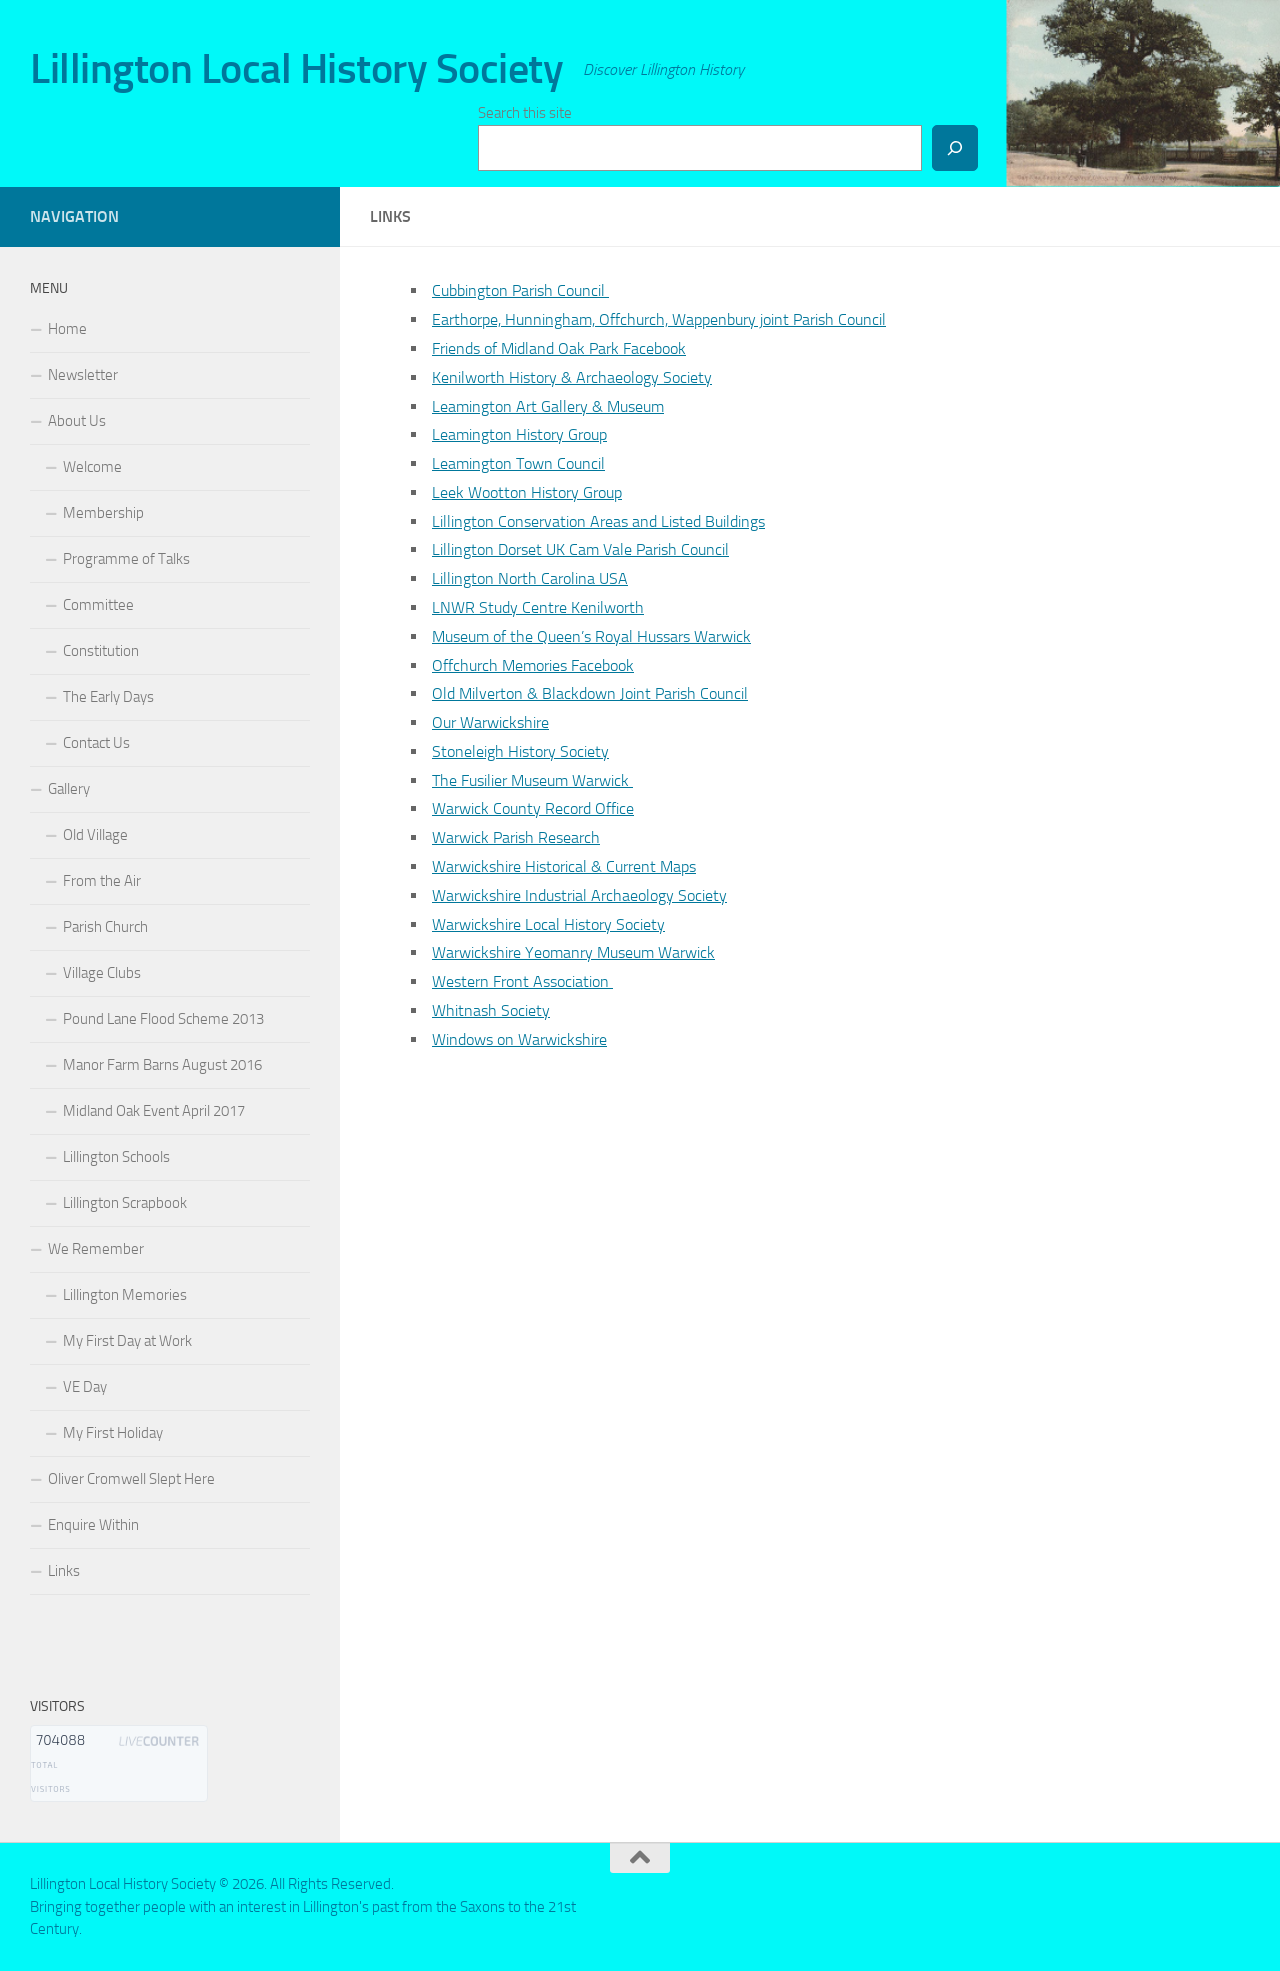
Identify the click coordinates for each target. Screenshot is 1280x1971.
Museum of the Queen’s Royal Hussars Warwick (591, 636)
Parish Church (105, 927)
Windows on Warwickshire (519, 1039)
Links (64, 1571)
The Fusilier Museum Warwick (532, 780)
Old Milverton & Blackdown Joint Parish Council (590, 693)
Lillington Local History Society (296, 69)
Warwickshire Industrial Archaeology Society (579, 895)
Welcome (92, 467)
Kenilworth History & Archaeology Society (572, 377)
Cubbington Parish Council (520, 290)
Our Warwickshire (490, 722)
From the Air (102, 881)
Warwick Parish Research (516, 837)
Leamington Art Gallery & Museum (548, 406)
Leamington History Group (519, 434)
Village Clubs (102, 973)
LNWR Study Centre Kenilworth (538, 607)
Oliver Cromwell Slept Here (131, 1479)
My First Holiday (113, 1433)
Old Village (95, 835)
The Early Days (108, 697)
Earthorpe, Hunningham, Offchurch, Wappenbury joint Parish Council (659, 319)
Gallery (69, 789)
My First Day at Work (127, 1341)
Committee (98, 605)
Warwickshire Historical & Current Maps (564, 866)
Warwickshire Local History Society (548, 924)
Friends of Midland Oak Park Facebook (559, 348)
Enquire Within (93, 1525)
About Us (77, 421)
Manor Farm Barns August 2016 (162, 1065)
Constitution (101, 651)
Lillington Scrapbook (125, 1203)
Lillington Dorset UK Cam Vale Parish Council (580, 549)
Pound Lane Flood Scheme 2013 (163, 1019)
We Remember (96, 1249)
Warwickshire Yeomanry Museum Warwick (573, 952)
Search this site (525, 113)
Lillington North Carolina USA (530, 578)
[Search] (955, 148)
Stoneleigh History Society (520, 751)
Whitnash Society (491, 1010)
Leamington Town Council (518, 463)
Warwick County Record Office (533, 808)
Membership (103, 513)
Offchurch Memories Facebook (533, 665)
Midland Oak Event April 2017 (154, 1111)
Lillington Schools (116, 1157)
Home (67, 329)
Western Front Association (522, 981)
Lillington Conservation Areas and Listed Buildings (598, 521)
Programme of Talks (126, 559)
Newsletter (83, 375)
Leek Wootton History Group (527, 492)
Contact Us (96, 743)
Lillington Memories (125, 1295)
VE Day (85, 1387)
